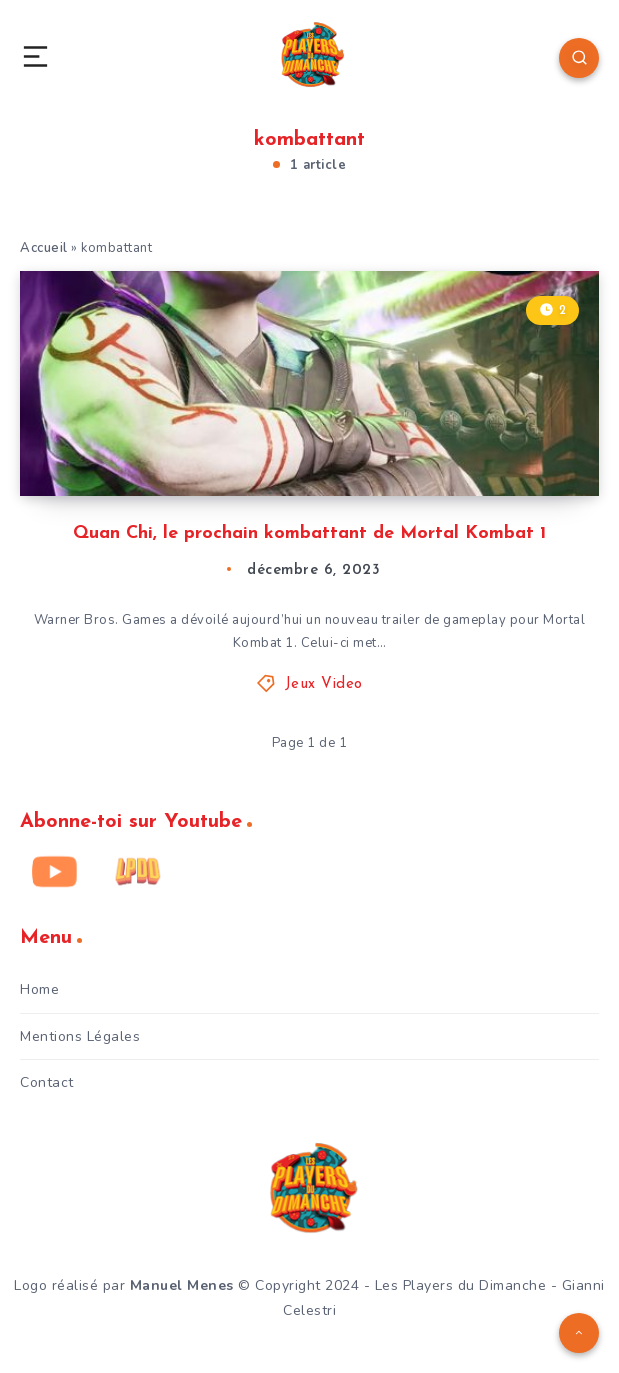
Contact (47, 1082)
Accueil (44, 248)
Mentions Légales (80, 1036)
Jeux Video (324, 684)
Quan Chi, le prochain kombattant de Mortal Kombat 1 (309, 533)
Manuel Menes (182, 1285)
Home (39, 989)
